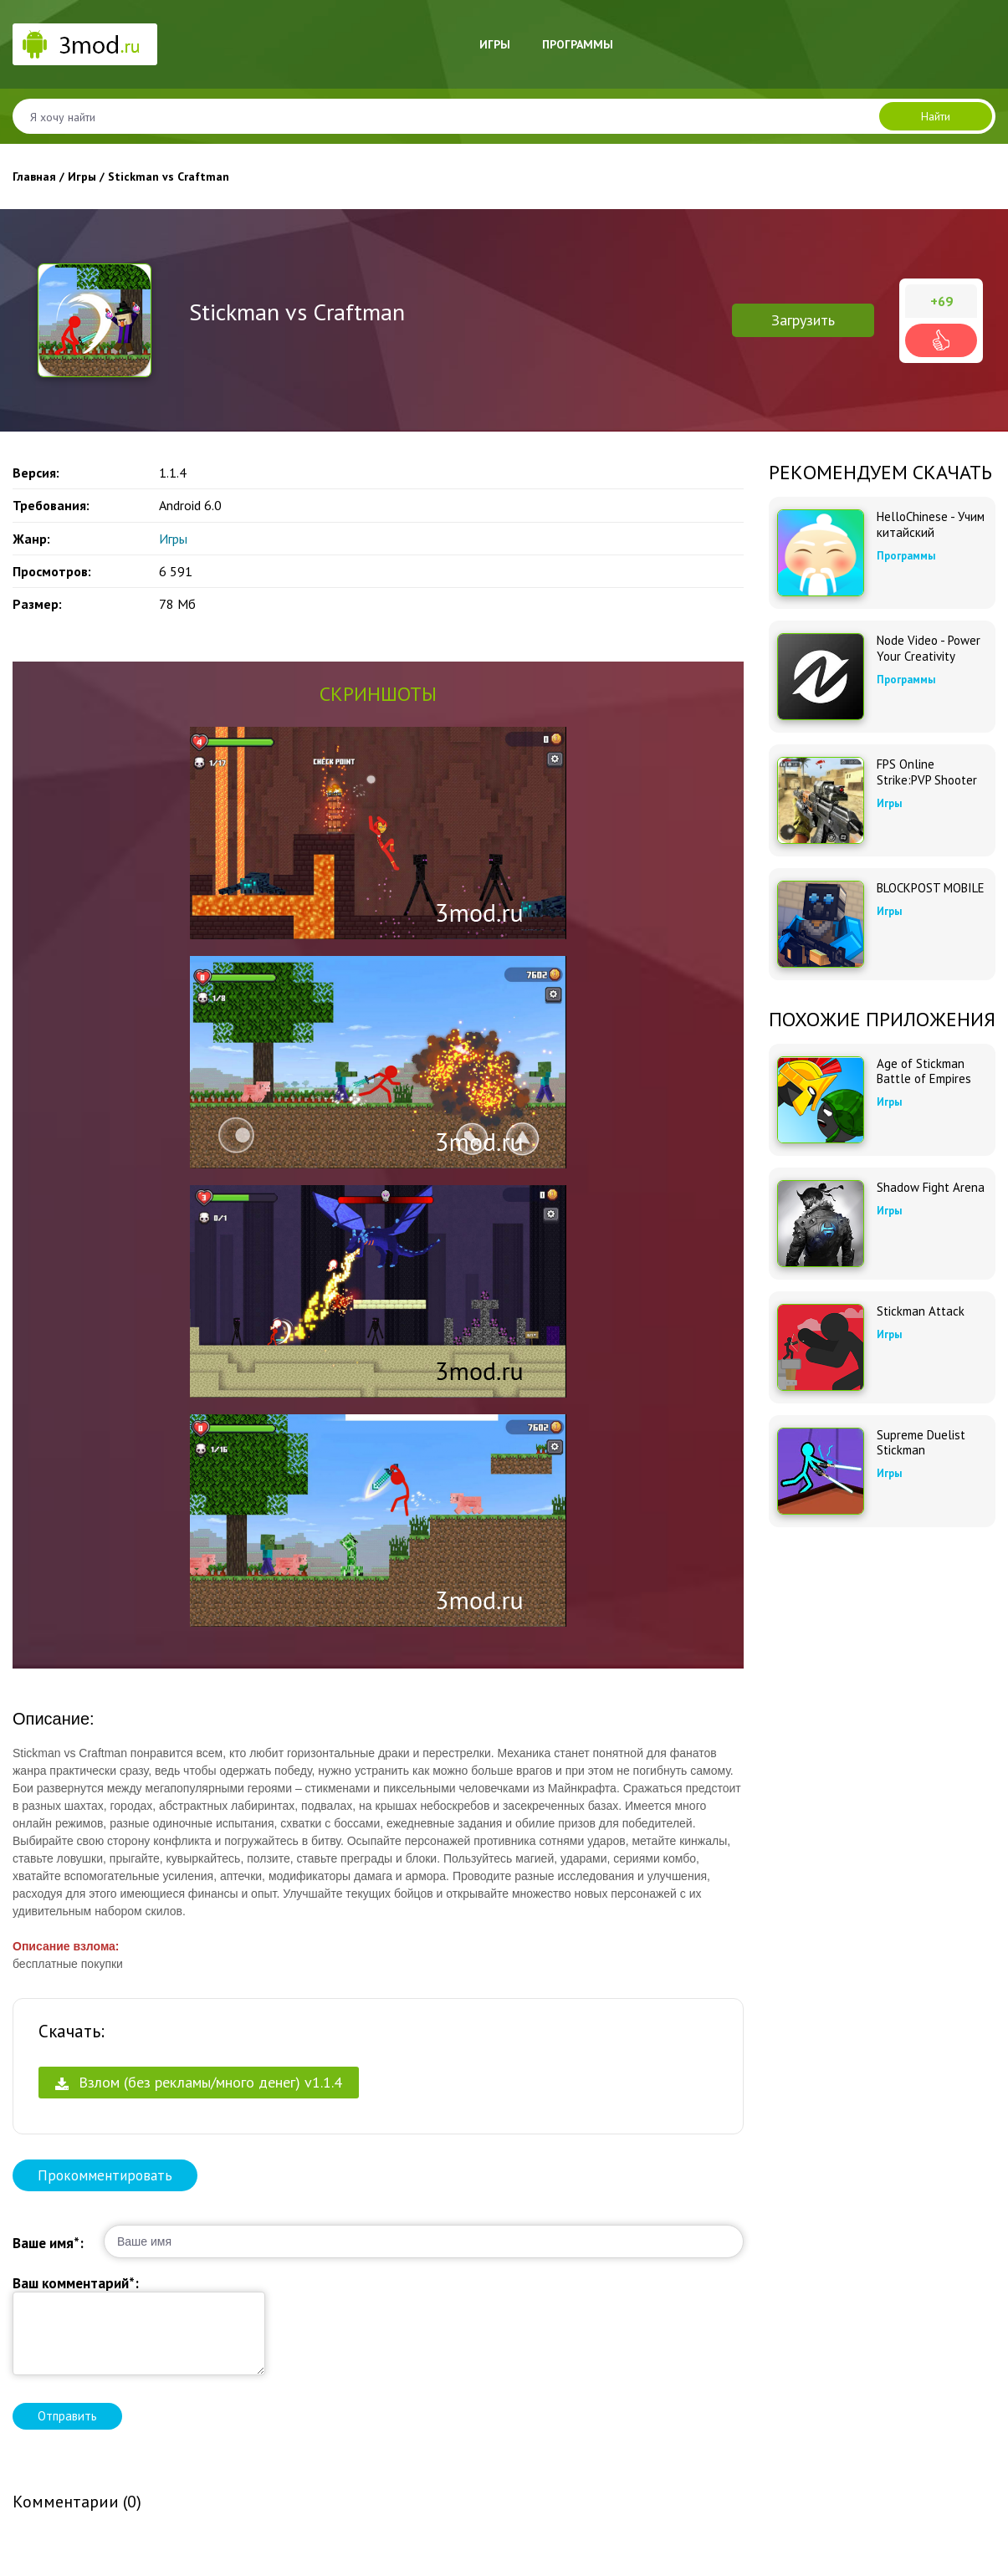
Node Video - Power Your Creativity (928, 648)
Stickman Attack (921, 1311)
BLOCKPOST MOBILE (931, 888)
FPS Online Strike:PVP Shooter (927, 772)
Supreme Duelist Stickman (921, 1443)
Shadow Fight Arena (931, 1187)
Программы (577, 44)
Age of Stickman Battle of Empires (924, 1071)
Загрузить (803, 320)
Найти (935, 116)
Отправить (67, 2416)
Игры (494, 44)
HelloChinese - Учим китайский (931, 524)
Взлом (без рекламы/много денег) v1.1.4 (198, 2082)
